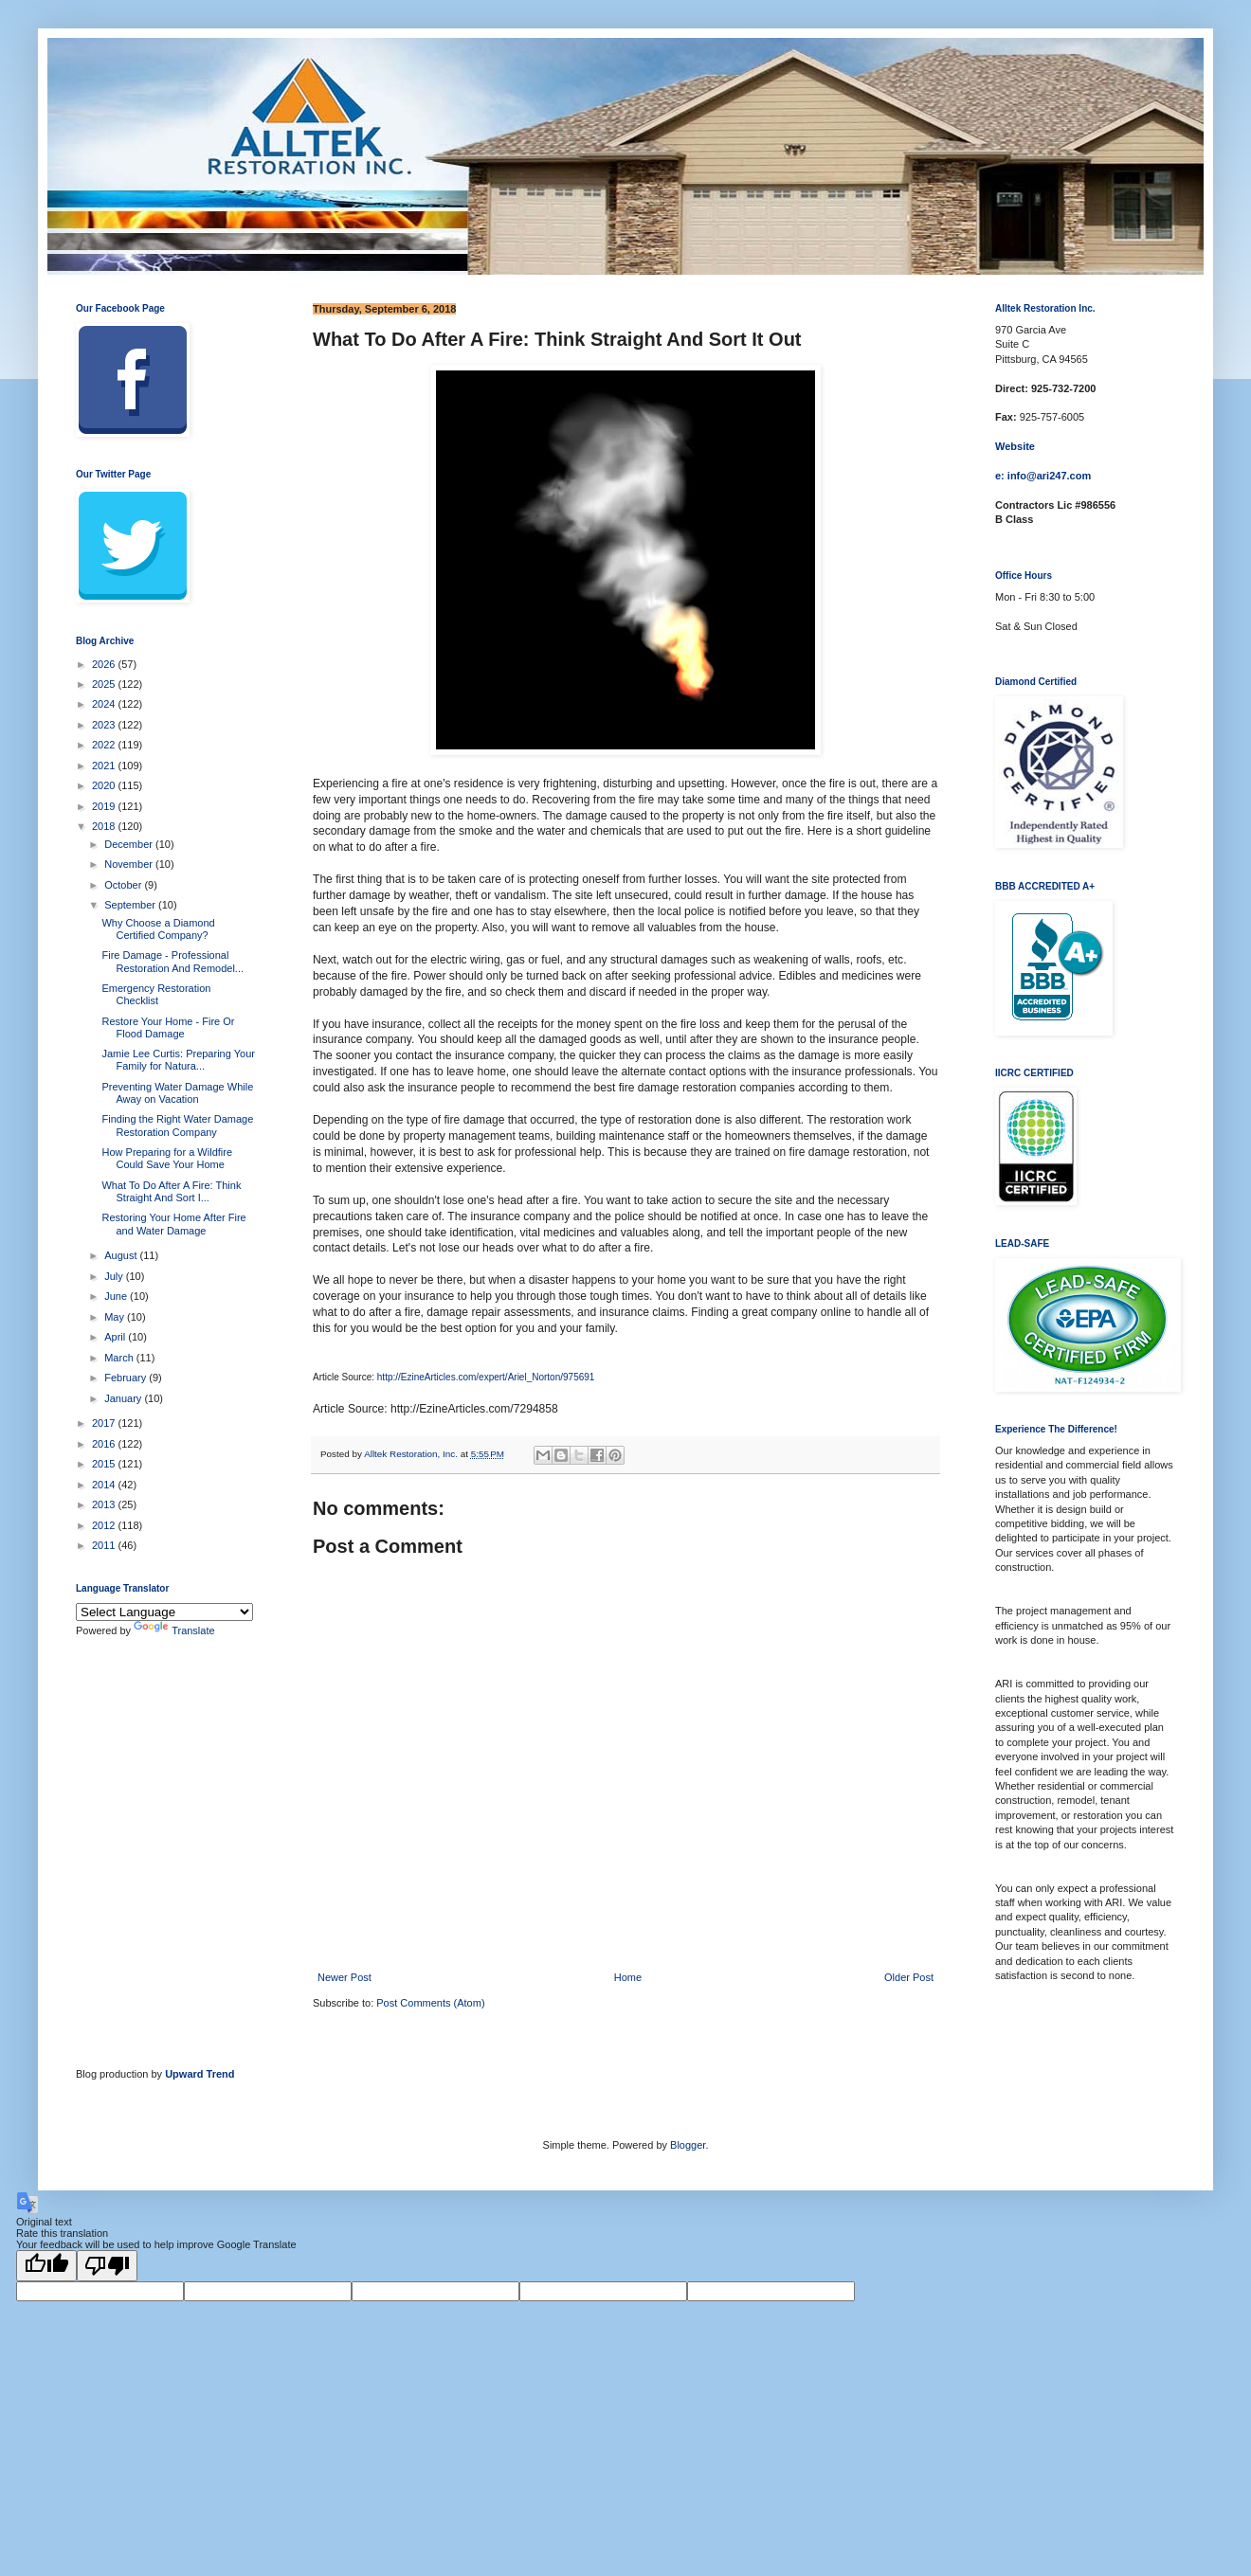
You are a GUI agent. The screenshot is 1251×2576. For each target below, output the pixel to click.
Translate (174, 1630)
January (124, 1398)
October (124, 885)
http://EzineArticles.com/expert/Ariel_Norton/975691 (486, 1377)
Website (1015, 446)
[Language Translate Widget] (164, 1612)
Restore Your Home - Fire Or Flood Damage (167, 1027)
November (129, 864)
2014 (105, 1484)
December (129, 844)
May (115, 1317)
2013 (105, 1504)
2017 (105, 1423)
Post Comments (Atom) (430, 2003)
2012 (105, 1525)
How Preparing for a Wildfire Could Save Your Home (166, 1158)
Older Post (909, 1977)
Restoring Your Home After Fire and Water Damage (173, 1223)
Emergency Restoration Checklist (155, 994)
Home (628, 1977)
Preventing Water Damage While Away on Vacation (177, 1093)
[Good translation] (46, 2265)
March (120, 1357)
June (117, 1296)
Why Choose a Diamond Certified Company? (157, 929)
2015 (105, 1463)
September (131, 904)
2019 (105, 806)
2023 (105, 724)
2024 (105, 704)
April (116, 1336)
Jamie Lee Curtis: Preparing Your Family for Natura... (177, 1060)
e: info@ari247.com (1043, 475)
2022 (105, 744)
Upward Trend (199, 2074)
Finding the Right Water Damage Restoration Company (177, 1125)
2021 (105, 765)
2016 (105, 1444)
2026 (105, 664)
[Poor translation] (107, 2265)
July (115, 1276)
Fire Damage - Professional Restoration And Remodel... (172, 961)
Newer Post (344, 1977)
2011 (105, 1545)
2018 (105, 826)
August (121, 1255)
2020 (105, 785)
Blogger (687, 2145)
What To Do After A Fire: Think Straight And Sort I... (171, 1191)
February (126, 1377)
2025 (105, 684)
